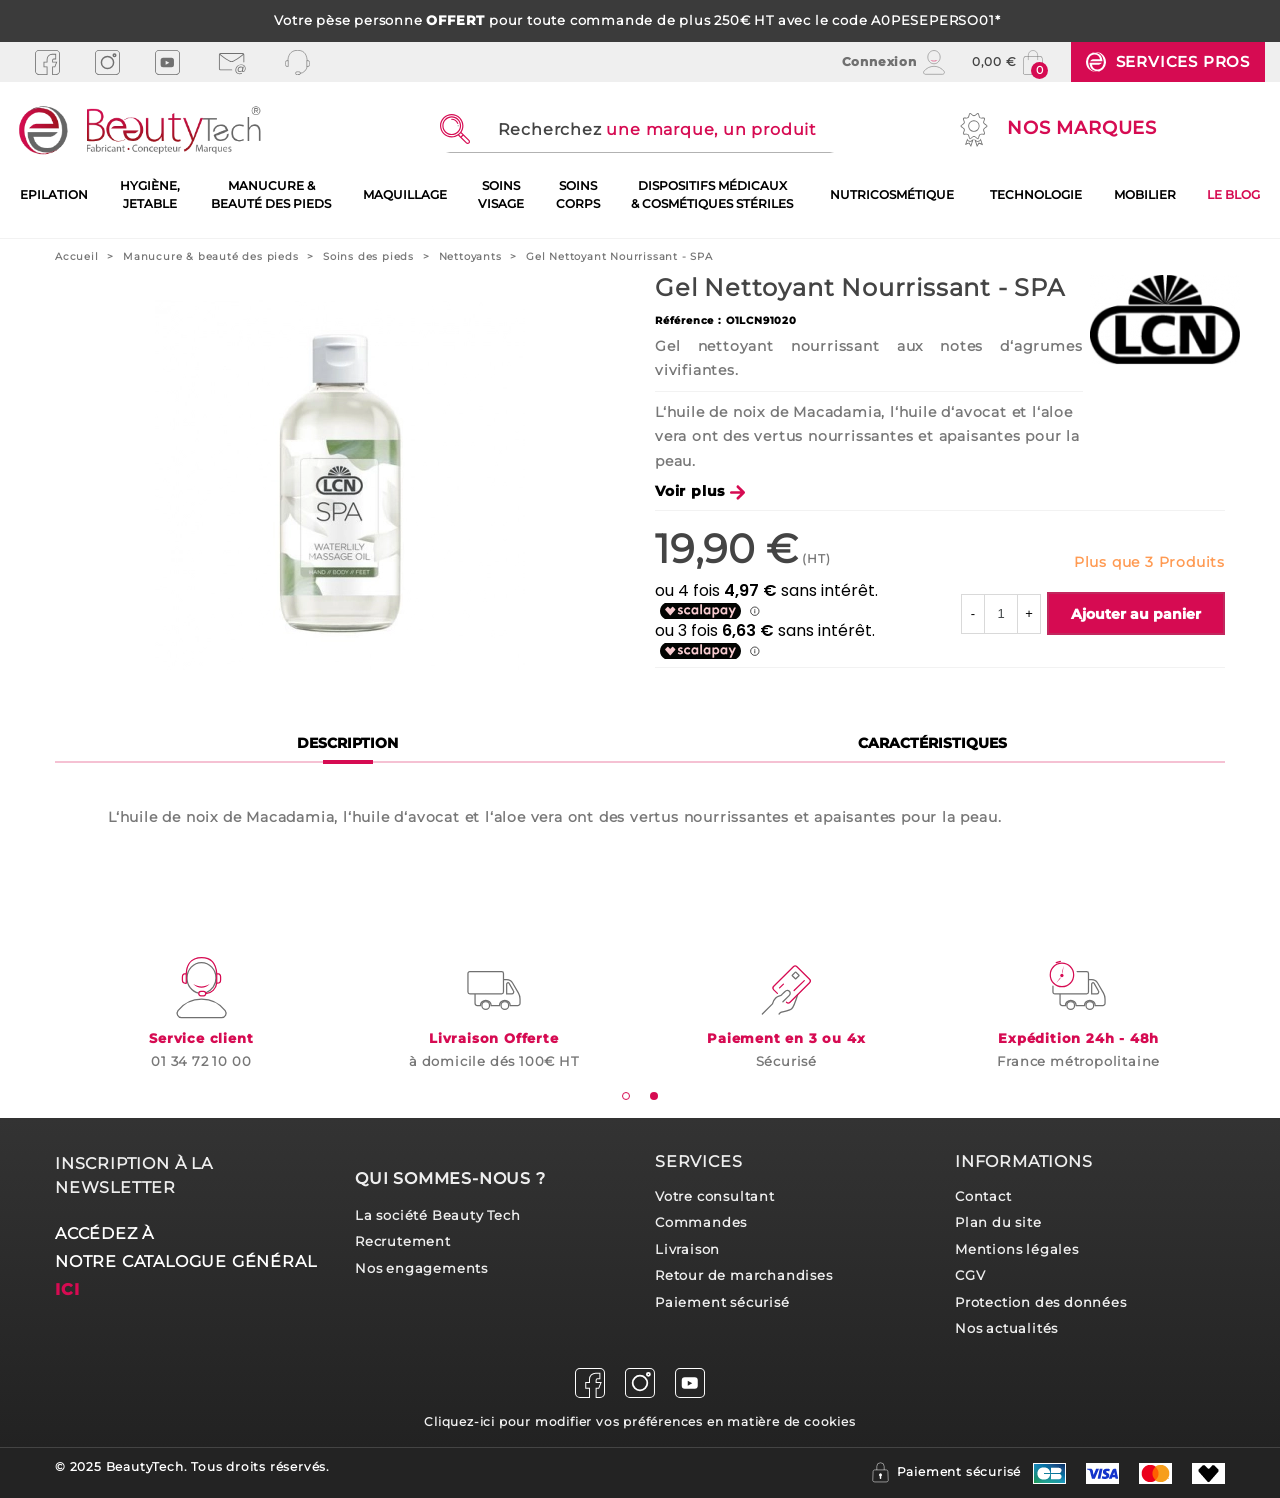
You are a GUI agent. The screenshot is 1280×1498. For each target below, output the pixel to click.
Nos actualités (1006, 1328)
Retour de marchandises (744, 1275)
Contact (983, 1196)
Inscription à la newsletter (134, 1175)
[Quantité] (1001, 614)
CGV (970, 1275)
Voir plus (700, 491)
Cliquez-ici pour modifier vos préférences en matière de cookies (639, 1421)
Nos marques (1056, 129)
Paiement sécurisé (722, 1302)
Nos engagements (421, 1268)
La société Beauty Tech (438, 1215)
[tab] (626, 1096)
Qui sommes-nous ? (450, 1178)
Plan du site (998, 1222)
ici (67, 1289)
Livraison (687, 1249)
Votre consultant (715, 1196)
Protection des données (1041, 1302)
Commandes (701, 1222)
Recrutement (403, 1241)
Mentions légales (1017, 1249)
